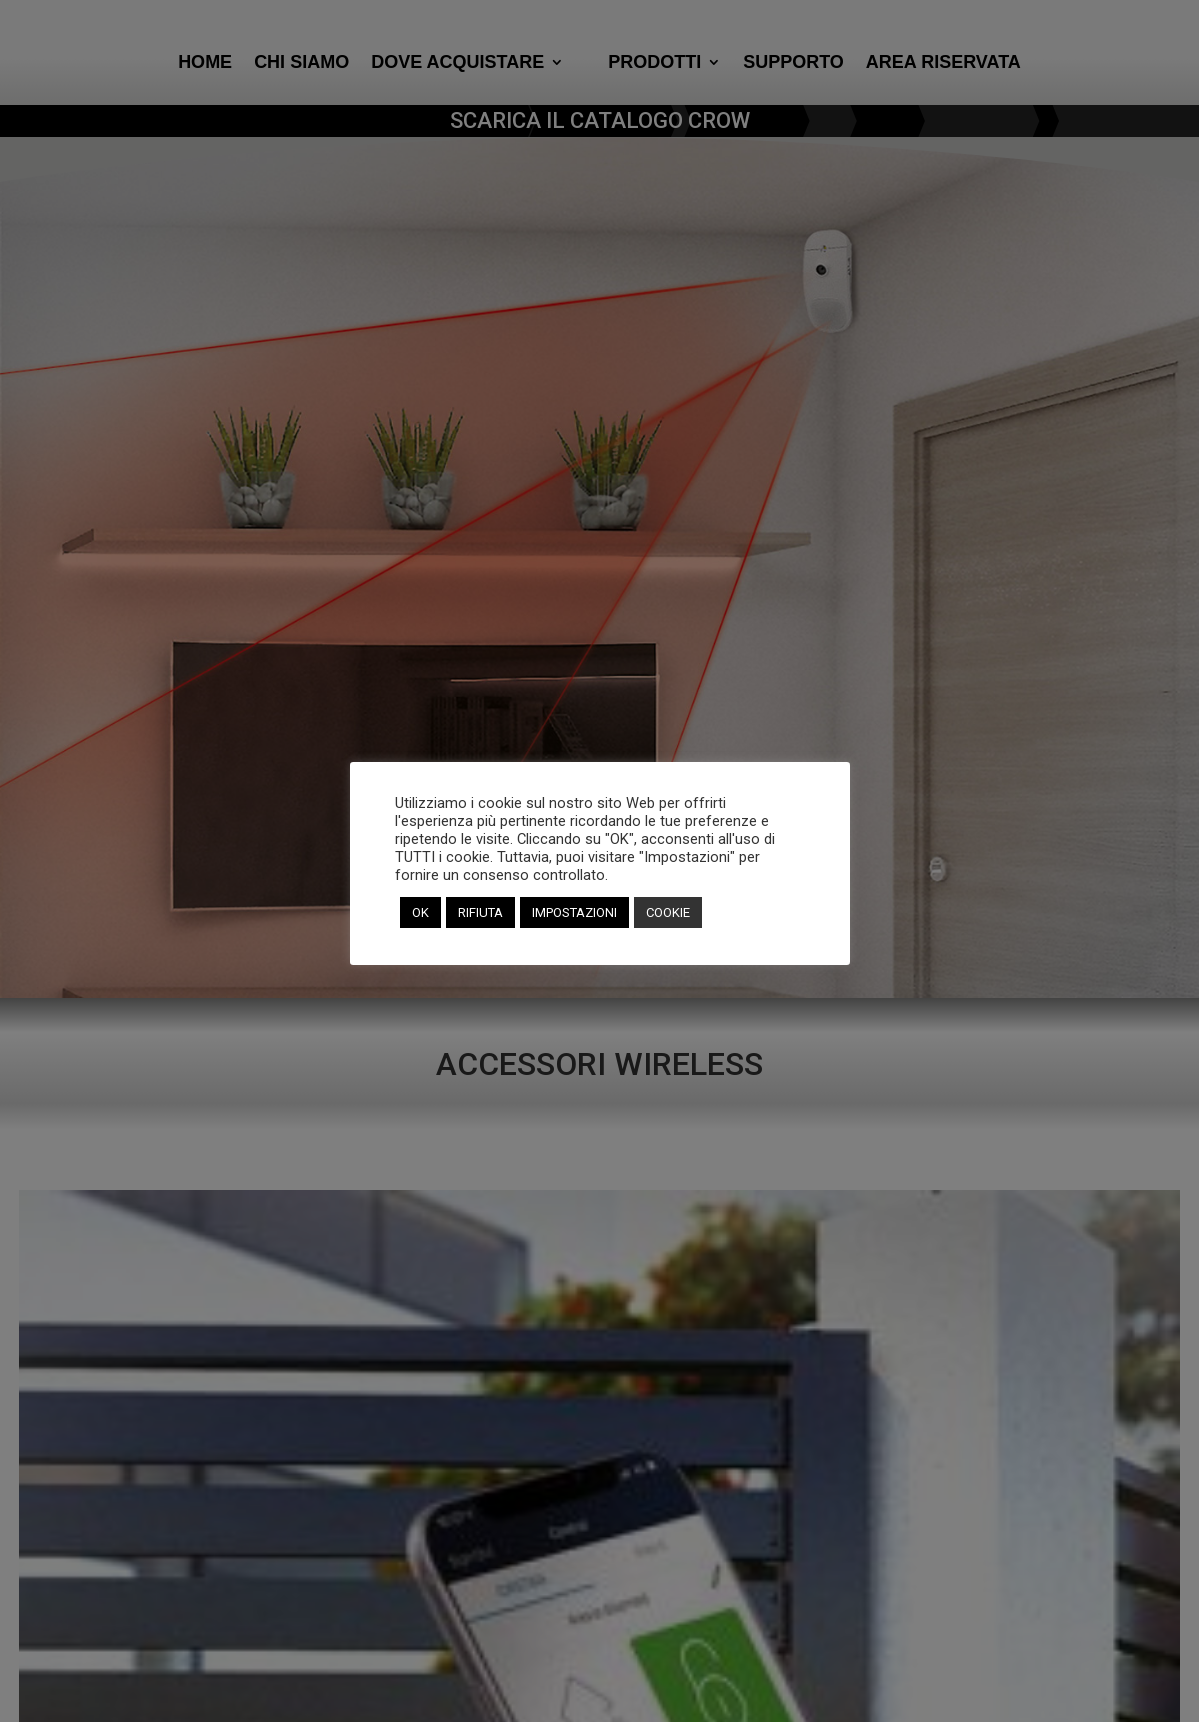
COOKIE (668, 912)
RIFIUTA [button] (480, 912)
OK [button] (420, 912)
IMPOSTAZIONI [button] (574, 912)
